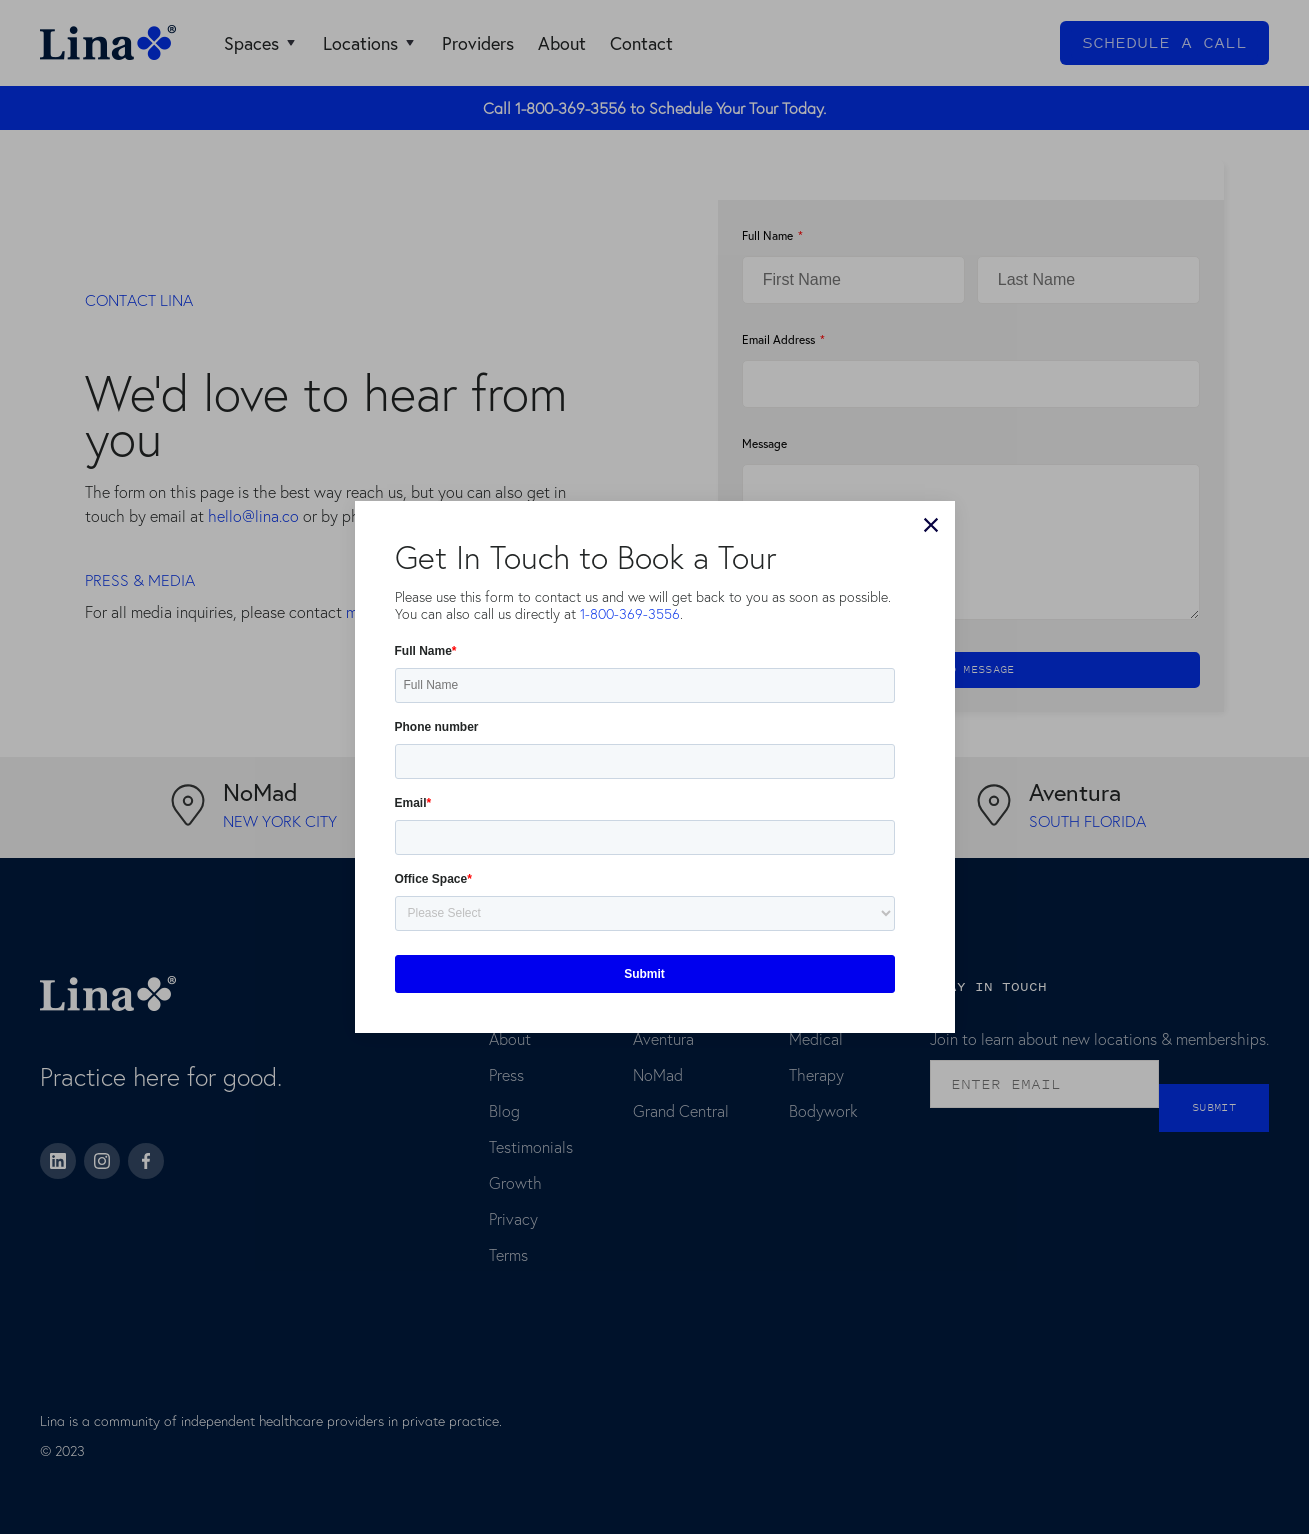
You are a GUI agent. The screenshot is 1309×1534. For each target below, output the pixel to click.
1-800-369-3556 (630, 613)
